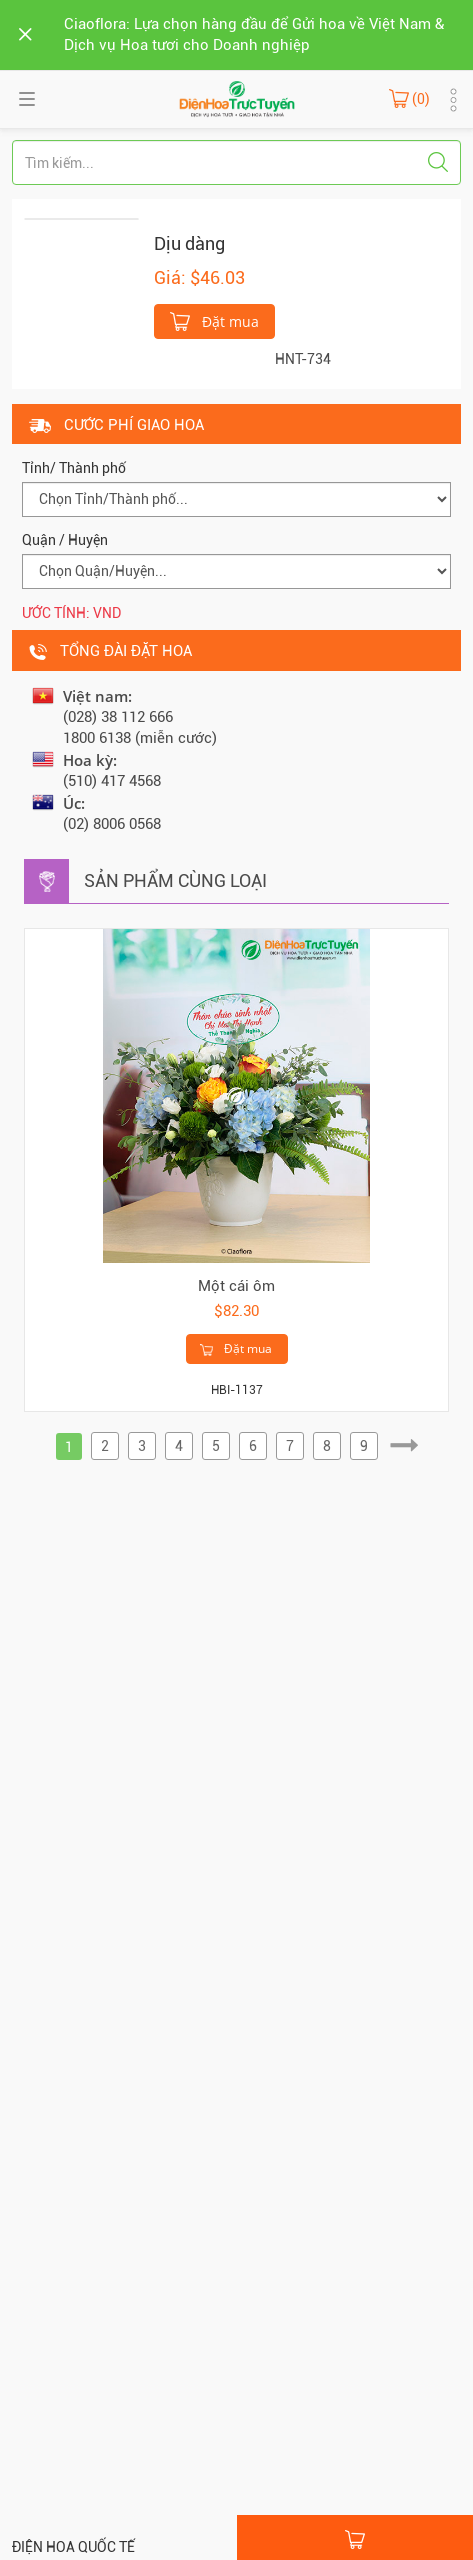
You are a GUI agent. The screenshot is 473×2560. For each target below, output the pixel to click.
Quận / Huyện (65, 540)
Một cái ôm (236, 1286)
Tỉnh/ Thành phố (74, 468)
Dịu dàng (189, 243)
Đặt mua (214, 320)
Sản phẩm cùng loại (175, 880)
